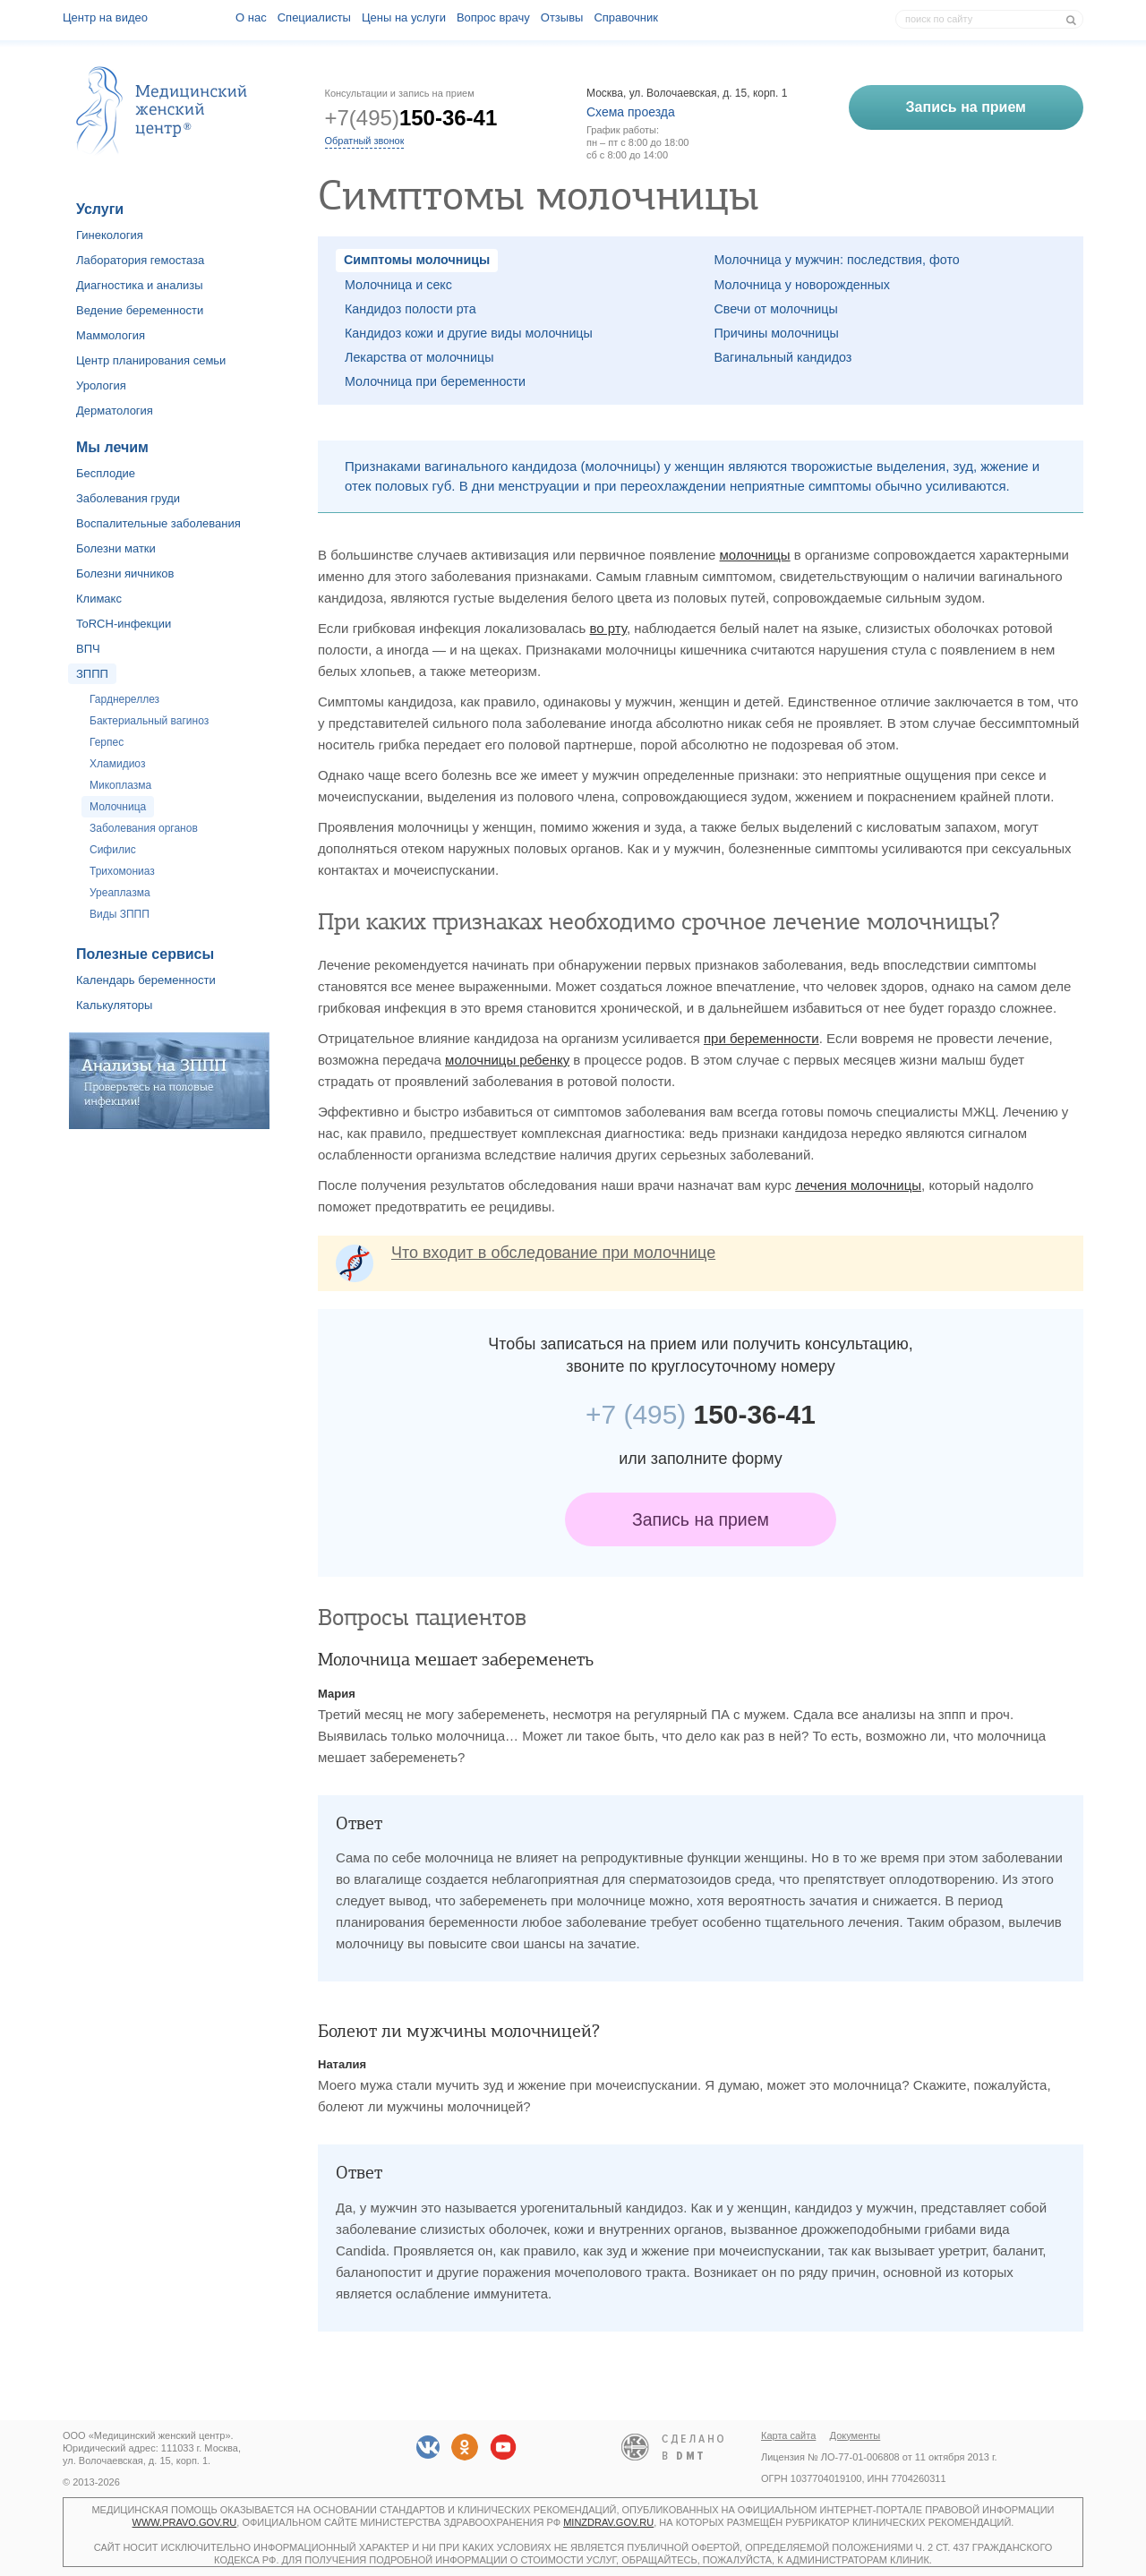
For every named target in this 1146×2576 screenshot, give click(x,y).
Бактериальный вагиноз (149, 721)
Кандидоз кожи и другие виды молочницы (469, 333)
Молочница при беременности (435, 381)
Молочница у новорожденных (802, 285)
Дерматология (114, 410)
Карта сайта (788, 2435)
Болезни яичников (125, 573)
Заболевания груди (128, 498)
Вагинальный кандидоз (783, 357)
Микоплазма (120, 785)
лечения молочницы (858, 1185)
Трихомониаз (122, 871)
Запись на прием (700, 1519)
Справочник (626, 17)
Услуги (100, 209)
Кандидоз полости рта (410, 309)
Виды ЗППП (120, 914)
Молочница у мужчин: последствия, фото (837, 259)
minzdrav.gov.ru (608, 2522)
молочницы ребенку (507, 1059)
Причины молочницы (776, 333)
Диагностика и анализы (139, 285)
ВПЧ (88, 648)
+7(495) (411, 118)
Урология (101, 385)
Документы (855, 2435)
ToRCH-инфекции (123, 623)
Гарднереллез (124, 699)
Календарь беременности (146, 980)
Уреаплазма (120, 892)
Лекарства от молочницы (419, 357)
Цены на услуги (404, 17)
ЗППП (92, 673)
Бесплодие (105, 473)
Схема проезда (630, 112)
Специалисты (314, 17)
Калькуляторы (114, 1005)
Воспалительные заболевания (158, 523)
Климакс (99, 598)
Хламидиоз (117, 763)
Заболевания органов (144, 828)
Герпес (107, 742)
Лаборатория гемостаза (140, 260)
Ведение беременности (139, 310)
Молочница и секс (398, 285)
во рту (608, 628)
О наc (251, 17)
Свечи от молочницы (776, 309)
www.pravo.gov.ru (185, 2522)
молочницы (755, 554)
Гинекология (109, 235)
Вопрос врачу (493, 17)
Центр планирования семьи (151, 360)
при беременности (761, 1038)
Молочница (118, 806)
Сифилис (113, 849)
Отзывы (562, 17)
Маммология (110, 335)
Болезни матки (116, 548)
